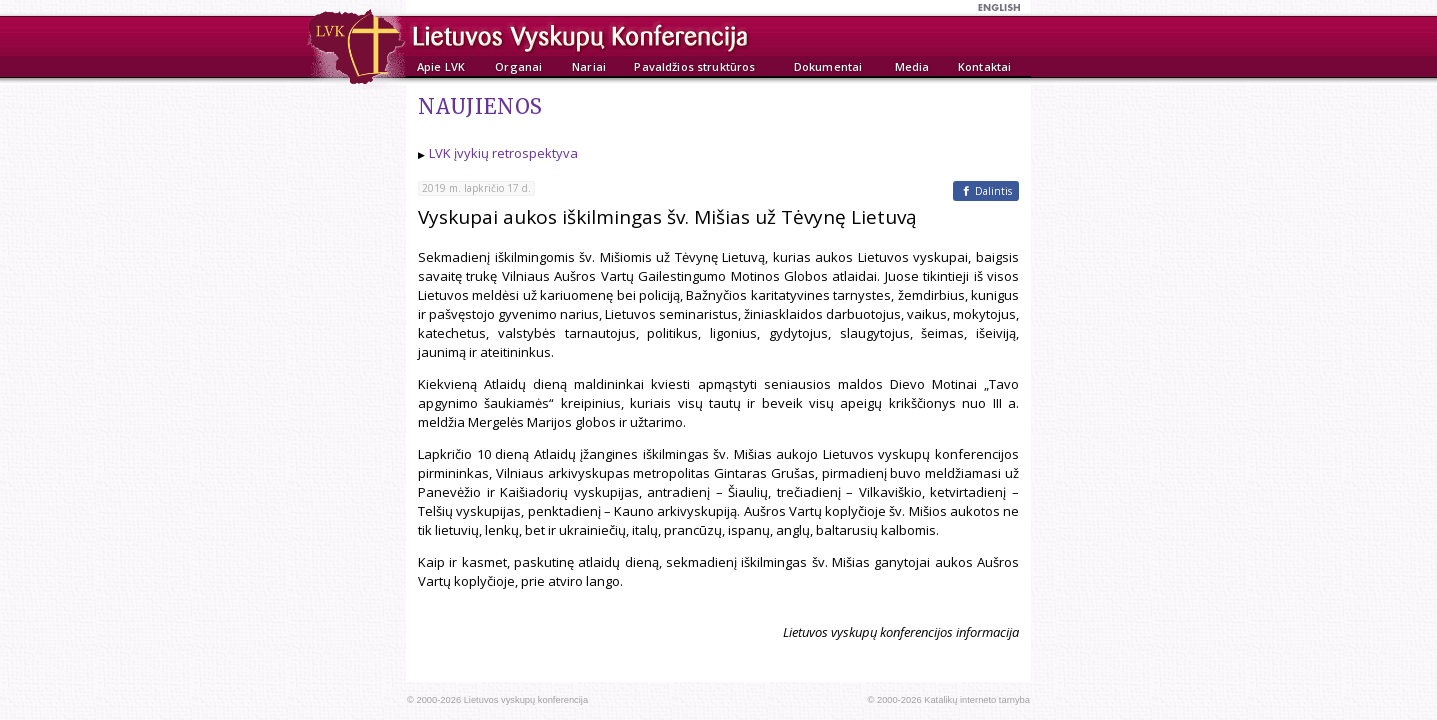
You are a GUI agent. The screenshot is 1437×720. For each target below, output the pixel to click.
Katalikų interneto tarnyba (977, 700)
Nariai (589, 66)
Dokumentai (828, 66)
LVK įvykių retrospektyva (503, 153)
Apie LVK (441, 66)
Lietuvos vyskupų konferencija (526, 700)
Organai (518, 66)
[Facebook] (986, 191)
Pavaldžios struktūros (694, 66)
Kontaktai (984, 66)
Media (912, 66)
